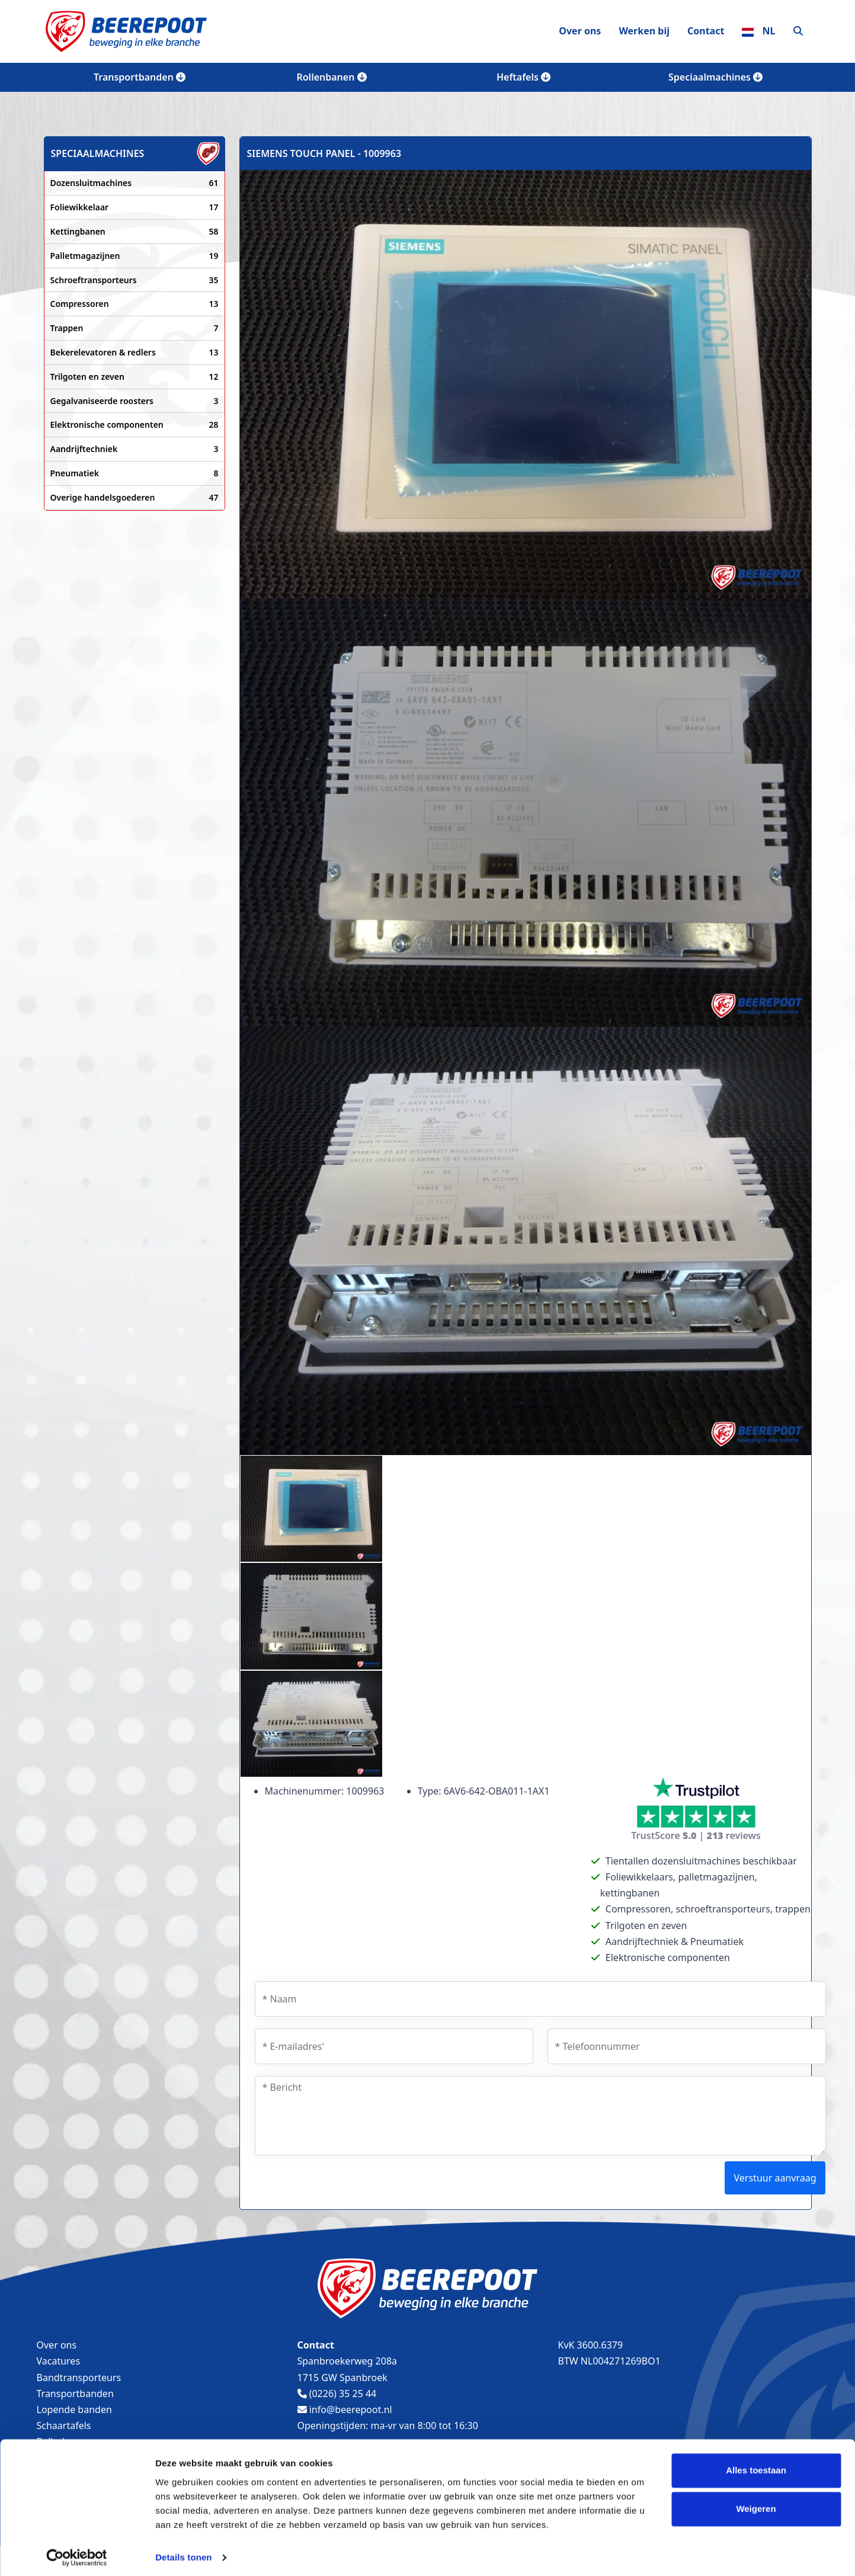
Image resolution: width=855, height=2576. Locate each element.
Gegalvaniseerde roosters (134, 401)
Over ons (580, 30)
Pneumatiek (134, 473)
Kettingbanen (134, 232)
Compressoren (134, 304)
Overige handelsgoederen (134, 498)
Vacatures (59, 2360)
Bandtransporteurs (79, 2377)
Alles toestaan (756, 2465)
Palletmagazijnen (134, 256)
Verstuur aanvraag (775, 2177)
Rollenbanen (331, 77)
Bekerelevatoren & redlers (134, 352)
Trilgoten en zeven (134, 377)
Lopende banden (74, 2409)
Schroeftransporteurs (134, 280)
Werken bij (644, 30)
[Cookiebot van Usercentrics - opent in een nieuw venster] (77, 2553)
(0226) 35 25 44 (337, 2393)
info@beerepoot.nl (344, 2409)
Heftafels (523, 77)
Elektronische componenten (134, 425)
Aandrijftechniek (134, 449)
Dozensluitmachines (134, 183)
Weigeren (756, 2504)
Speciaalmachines (715, 77)
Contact (705, 30)
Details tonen (183, 2553)
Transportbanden (139, 77)
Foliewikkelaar (134, 207)
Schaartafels (64, 2425)
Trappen (134, 328)
